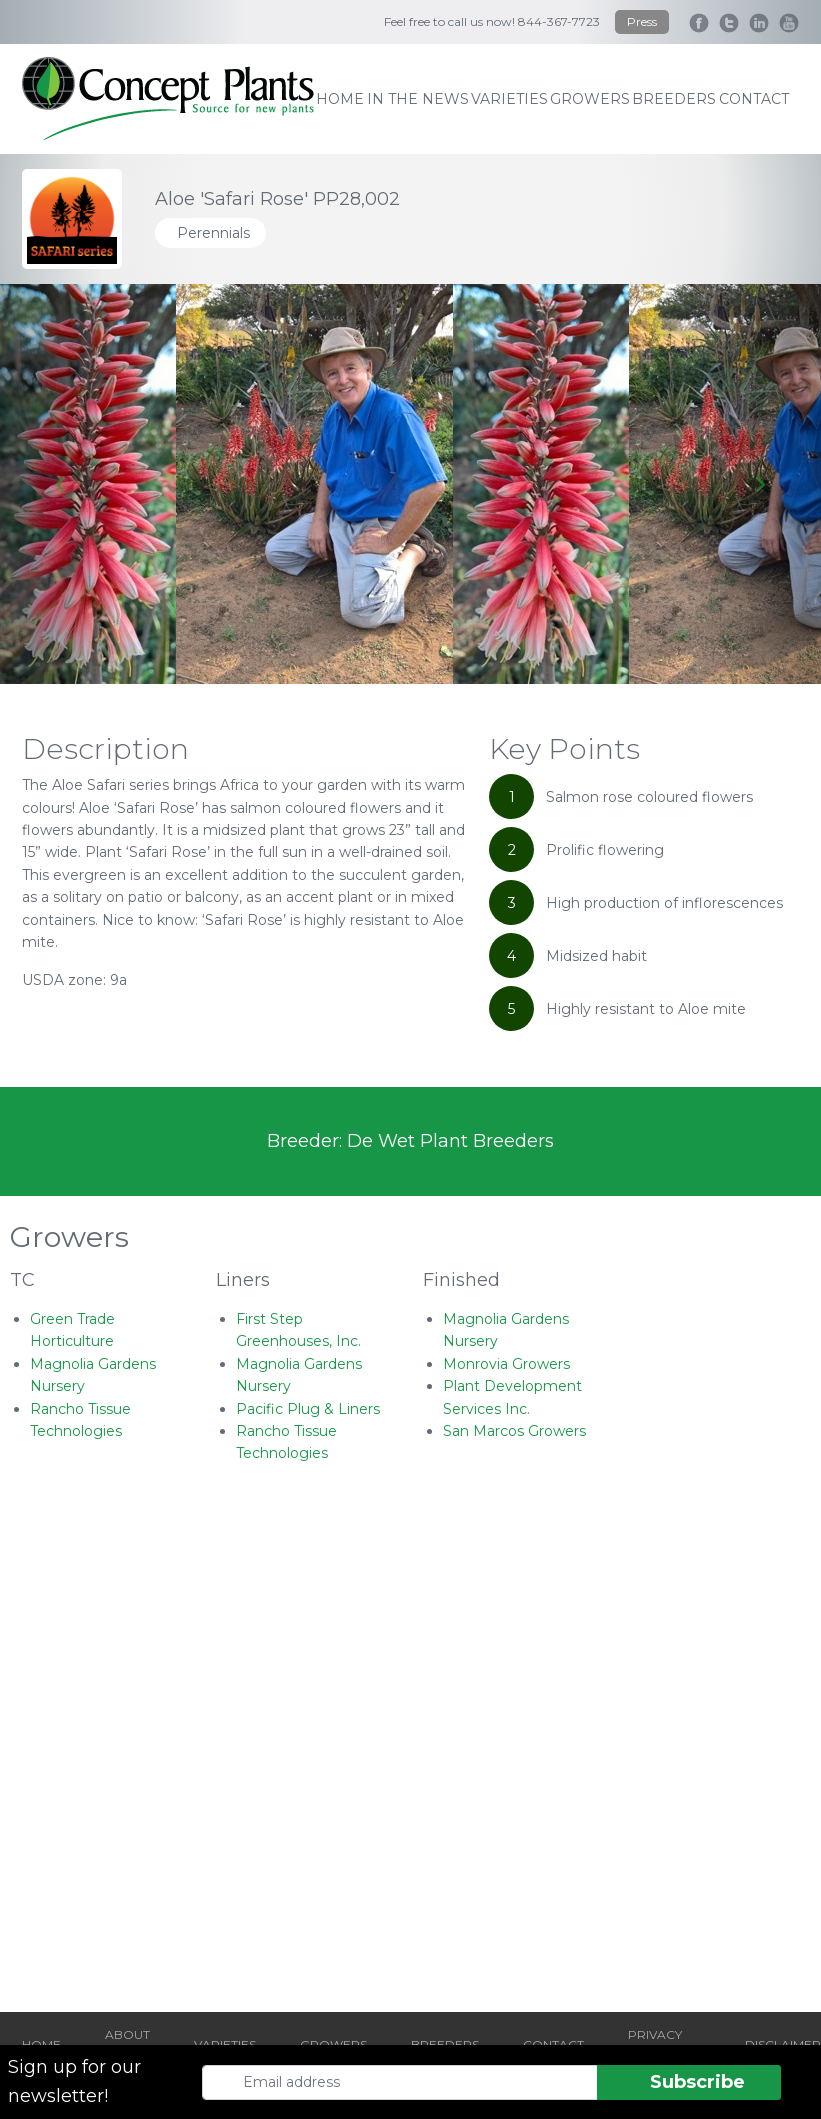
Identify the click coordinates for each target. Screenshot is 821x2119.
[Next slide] (759, 484)
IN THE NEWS (418, 99)
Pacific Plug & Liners (308, 1409)
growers (590, 99)
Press (642, 21)
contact (754, 99)
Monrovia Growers (506, 1364)
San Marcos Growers (514, 1431)
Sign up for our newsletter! (74, 2081)
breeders (674, 99)
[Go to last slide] (61, 484)
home (340, 99)
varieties (509, 99)
